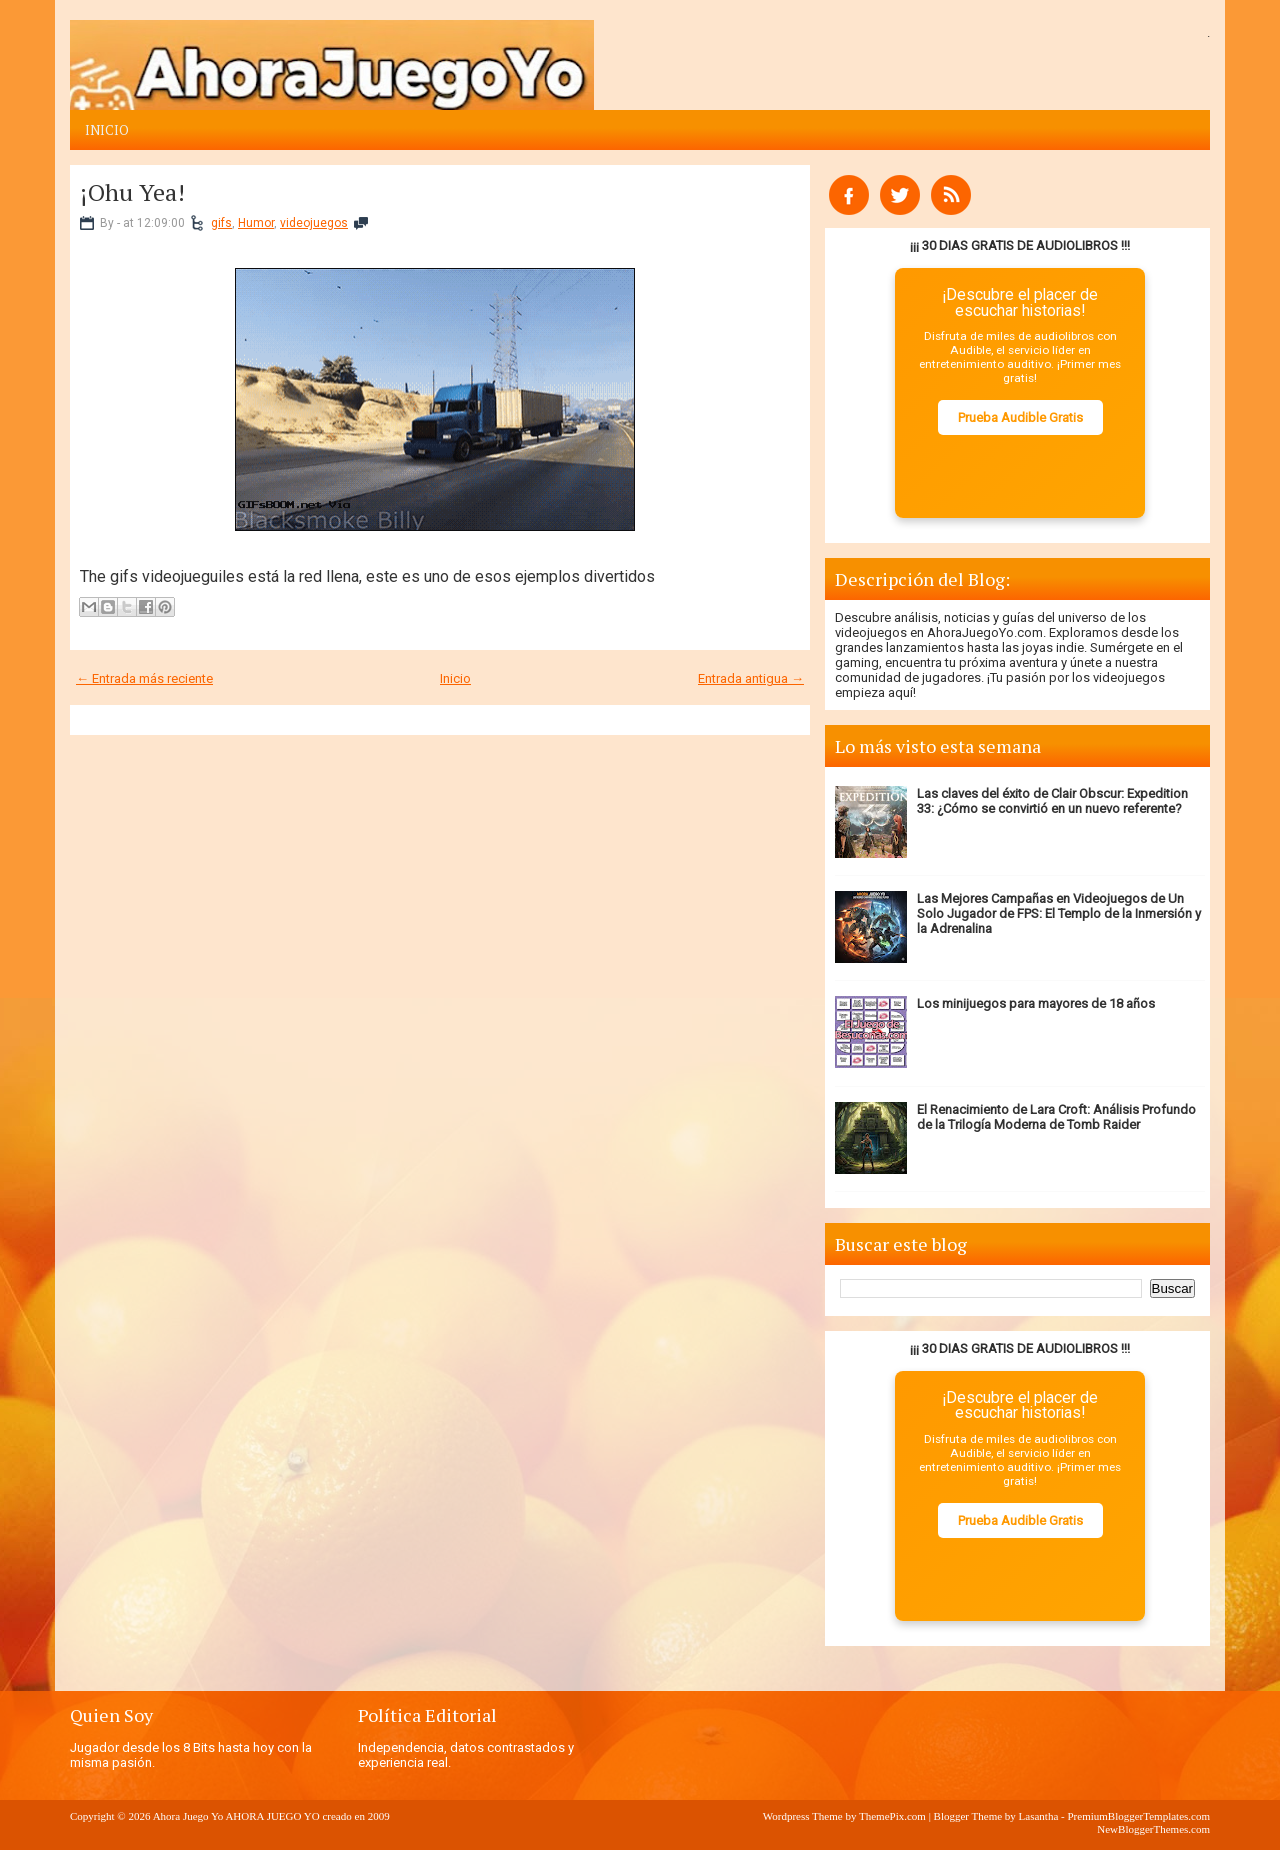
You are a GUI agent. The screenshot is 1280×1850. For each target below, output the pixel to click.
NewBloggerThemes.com (1153, 1829)
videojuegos (314, 223)
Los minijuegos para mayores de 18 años (1036, 1003)
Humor (256, 223)
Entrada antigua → (751, 678)
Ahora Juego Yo (188, 1816)
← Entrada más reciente (144, 678)
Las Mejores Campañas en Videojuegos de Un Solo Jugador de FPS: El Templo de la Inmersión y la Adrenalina (1059, 913)
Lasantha (1039, 1816)
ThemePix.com (892, 1816)
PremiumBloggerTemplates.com (1138, 1816)
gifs (221, 223)
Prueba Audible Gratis (1020, 417)
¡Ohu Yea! (132, 192)
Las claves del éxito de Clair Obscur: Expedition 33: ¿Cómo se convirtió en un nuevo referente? (1052, 801)
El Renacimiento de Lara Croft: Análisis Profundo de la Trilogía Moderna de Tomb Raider (1056, 1117)
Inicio (107, 130)
